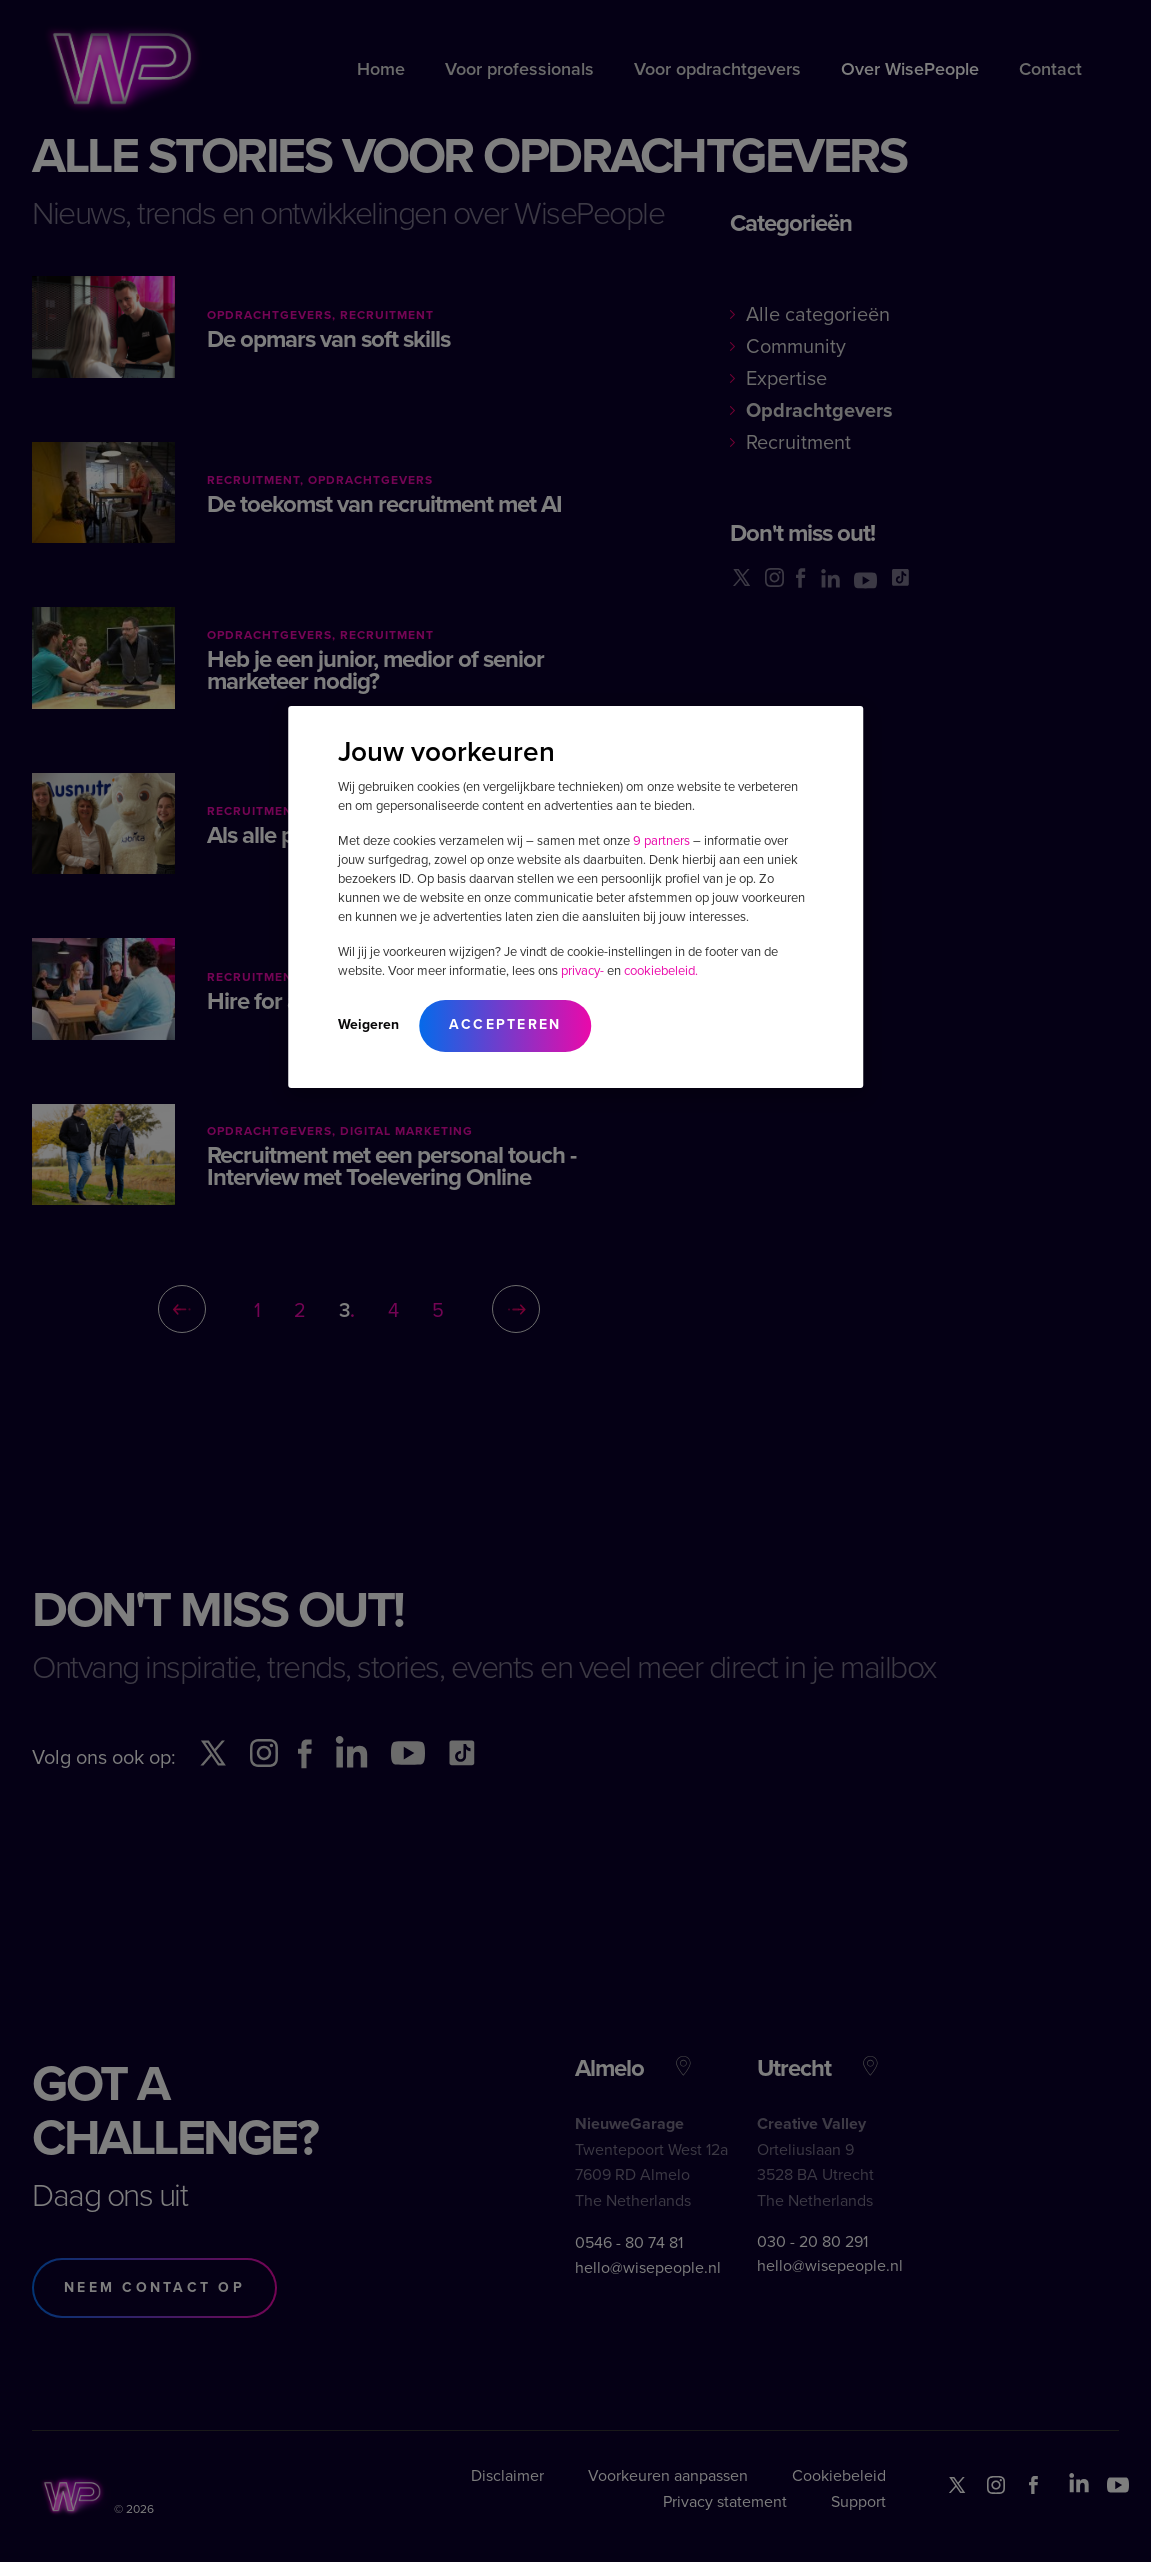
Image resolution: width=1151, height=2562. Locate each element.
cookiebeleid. (661, 970)
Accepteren (505, 1024)
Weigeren (368, 1024)
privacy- (582, 970)
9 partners (661, 840)
